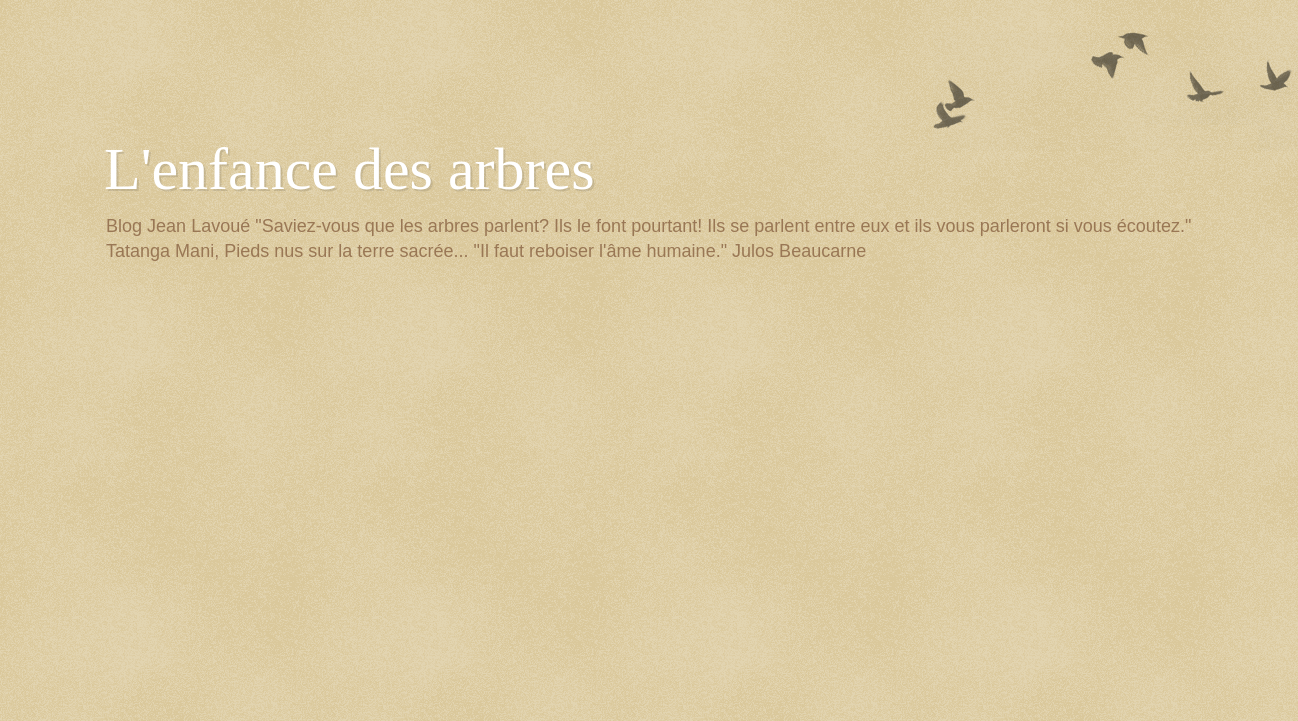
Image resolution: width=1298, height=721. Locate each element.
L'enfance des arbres (349, 169)
